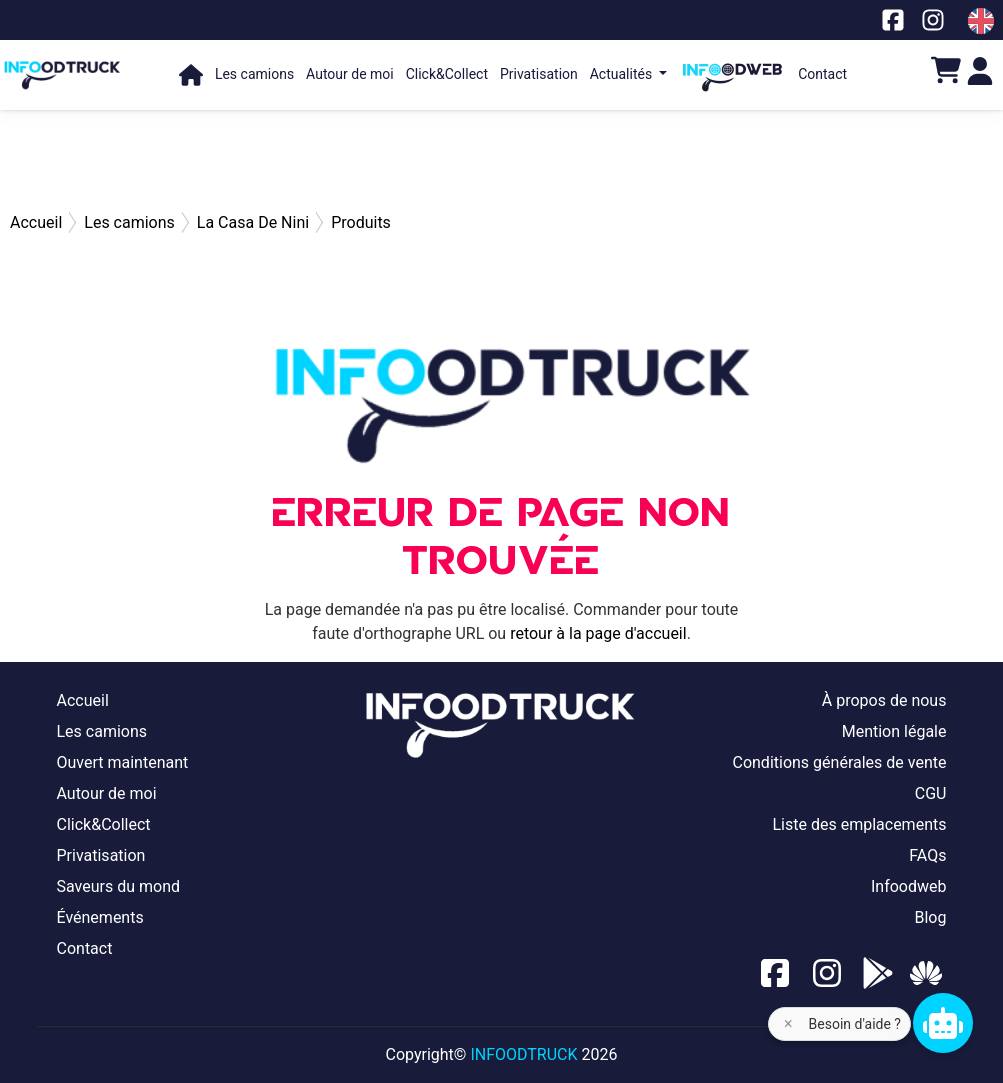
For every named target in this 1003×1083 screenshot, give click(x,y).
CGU (931, 793)
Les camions (254, 74)
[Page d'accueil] (62, 65)
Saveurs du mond (119, 886)
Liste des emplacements (859, 824)
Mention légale (894, 731)
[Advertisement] (502, 160)
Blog (930, 917)
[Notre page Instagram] (933, 19)
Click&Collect (447, 74)
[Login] (980, 70)
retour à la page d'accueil (598, 633)
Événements (100, 917)
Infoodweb (909, 886)
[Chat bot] (943, 1023)
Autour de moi (350, 74)
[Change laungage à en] (981, 21)
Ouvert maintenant (123, 762)
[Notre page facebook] (893, 19)
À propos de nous (884, 700)
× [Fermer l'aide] (788, 1023)
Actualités (623, 74)
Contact (822, 74)
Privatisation (539, 74)
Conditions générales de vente (839, 762)
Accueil (83, 700)
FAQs (927, 855)
